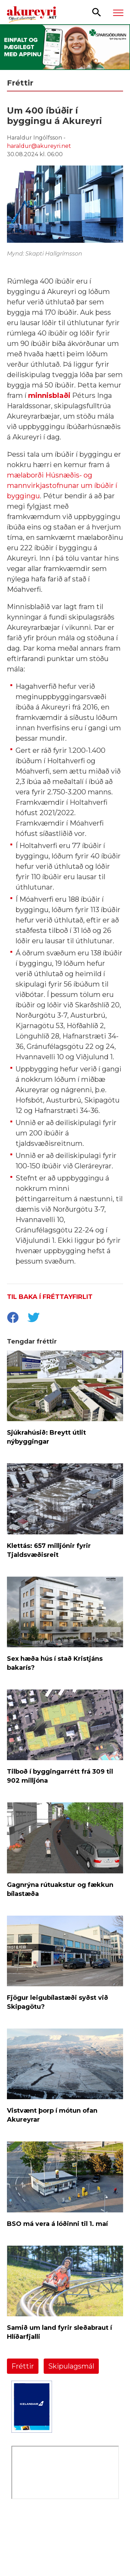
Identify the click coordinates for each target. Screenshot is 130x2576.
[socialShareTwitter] (33, 1318)
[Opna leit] (96, 11)
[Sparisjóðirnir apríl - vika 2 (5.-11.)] (65, 47)
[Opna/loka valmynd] (118, 12)
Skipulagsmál (71, 2366)
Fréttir (22, 2366)
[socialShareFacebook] (12, 1318)
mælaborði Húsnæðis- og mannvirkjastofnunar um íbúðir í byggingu (62, 485)
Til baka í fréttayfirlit (50, 1297)
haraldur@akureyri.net (39, 146)
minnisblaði (49, 395)
